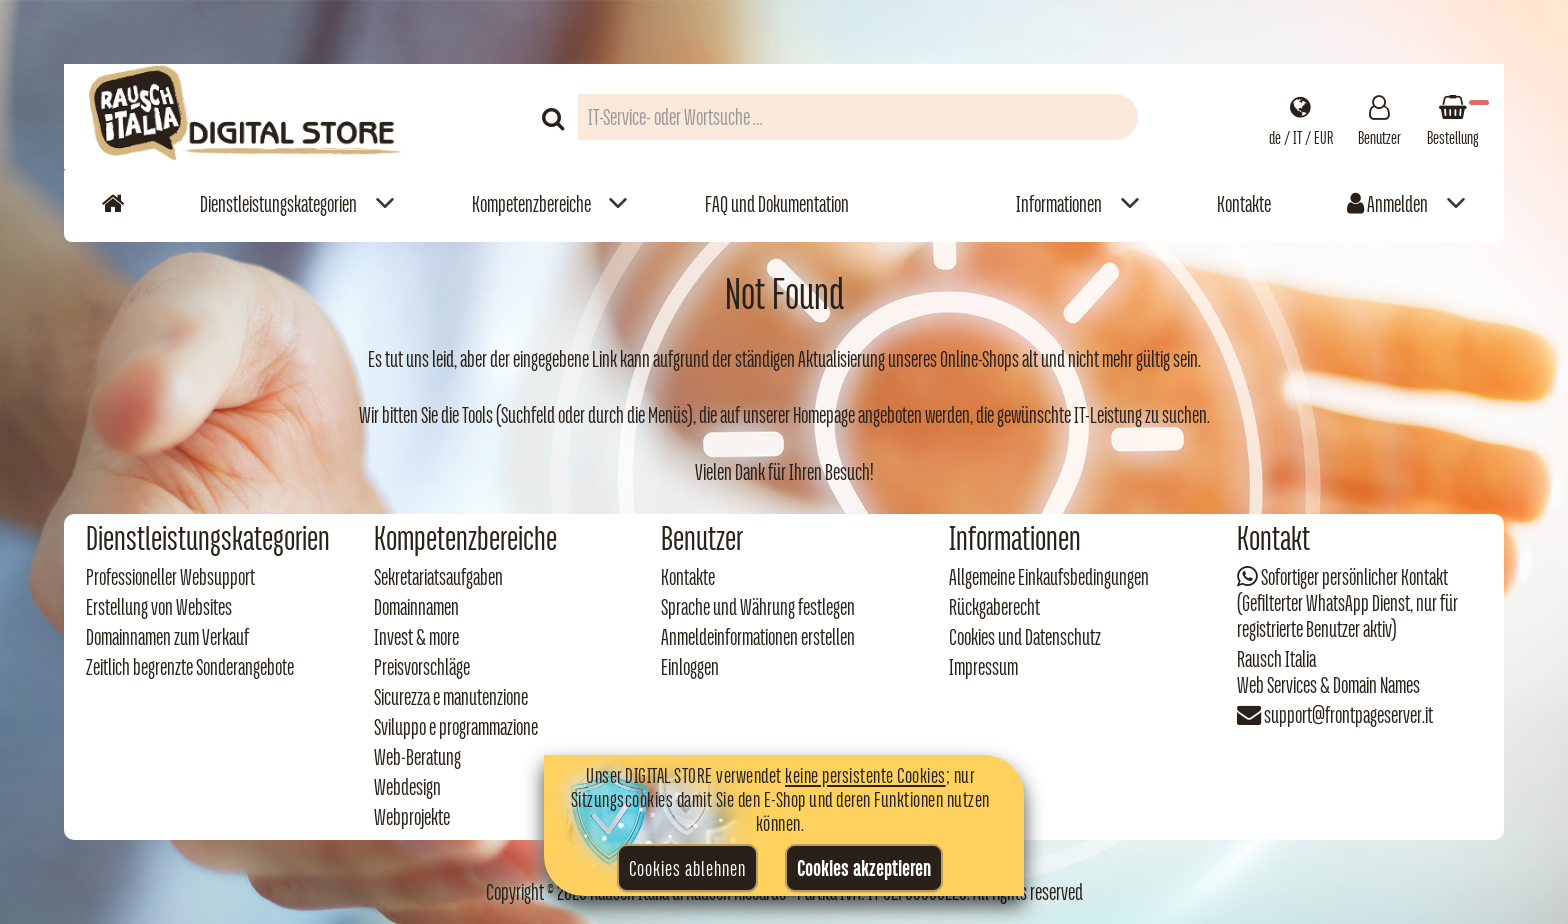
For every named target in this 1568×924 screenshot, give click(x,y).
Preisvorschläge (422, 667)
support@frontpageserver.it (1348, 715)
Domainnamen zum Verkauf (167, 637)
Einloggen (690, 667)
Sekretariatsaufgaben (438, 577)
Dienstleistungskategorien (278, 204)
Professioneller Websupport (170, 577)
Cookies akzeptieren (864, 868)
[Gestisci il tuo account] (1379, 117)
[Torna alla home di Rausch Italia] (247, 116)
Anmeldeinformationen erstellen (758, 637)
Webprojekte (412, 817)
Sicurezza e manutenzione (451, 697)
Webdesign (407, 787)
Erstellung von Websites (159, 607)
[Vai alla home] (113, 203)
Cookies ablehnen (687, 868)
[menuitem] (297, 203)
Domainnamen (416, 607)
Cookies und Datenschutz (1025, 637)
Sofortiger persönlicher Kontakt (1354, 577)
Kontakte (1244, 204)
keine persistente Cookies (865, 775)
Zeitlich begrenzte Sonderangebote (190, 667)
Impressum (983, 667)
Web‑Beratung (417, 757)
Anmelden (1387, 204)
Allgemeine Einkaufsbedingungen (1049, 577)
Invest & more (416, 637)
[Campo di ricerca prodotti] (858, 117)
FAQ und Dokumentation (777, 204)
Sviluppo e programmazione (456, 727)
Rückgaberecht (994, 607)
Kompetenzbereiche (531, 204)
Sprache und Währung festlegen (758, 607)
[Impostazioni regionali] (1301, 117)
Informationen (1059, 204)
